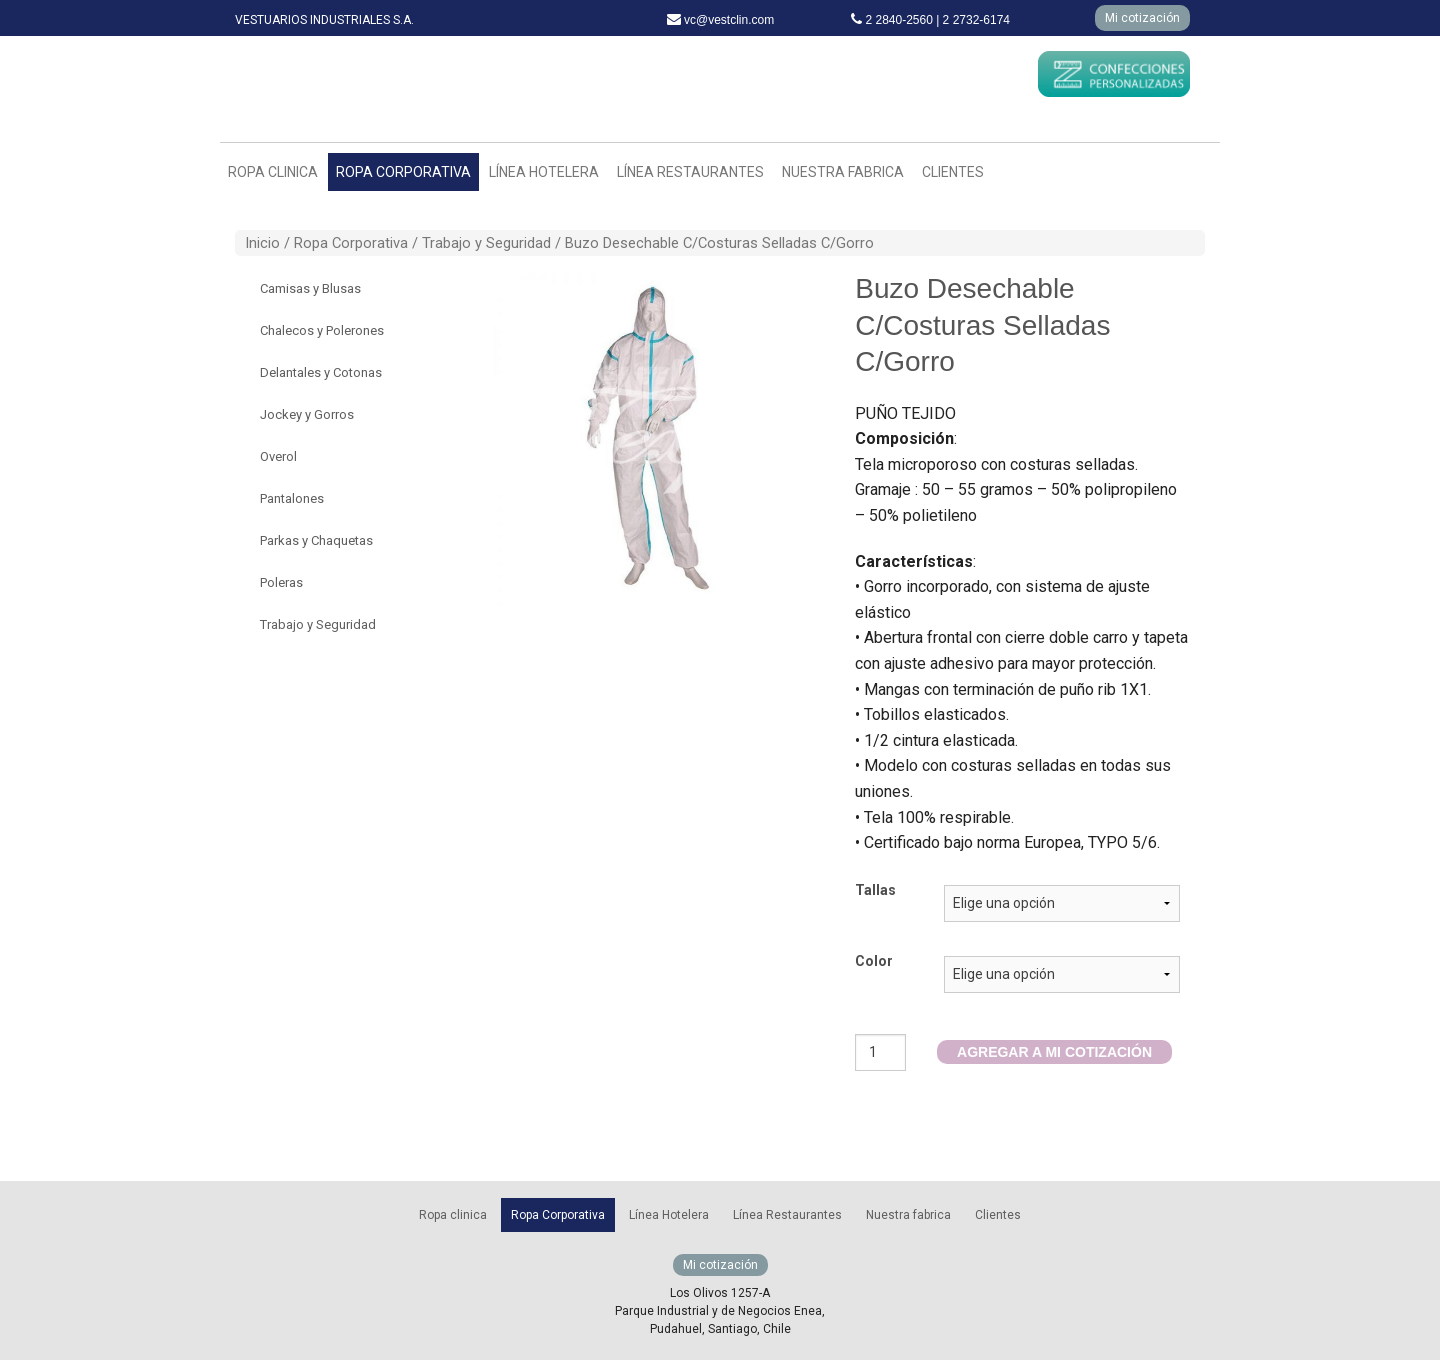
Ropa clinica (273, 172)
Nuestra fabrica (843, 172)
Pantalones (292, 498)
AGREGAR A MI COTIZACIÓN (1054, 1052)
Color (874, 961)
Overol (278, 456)
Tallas (875, 890)
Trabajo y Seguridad (486, 243)
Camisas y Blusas (310, 288)
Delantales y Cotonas (321, 372)
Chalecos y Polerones (322, 330)
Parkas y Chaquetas (316, 540)
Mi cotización (1142, 18)
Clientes (953, 172)
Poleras (281, 582)
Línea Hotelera (544, 172)
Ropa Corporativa (403, 172)
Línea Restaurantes (690, 172)
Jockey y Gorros (307, 414)
